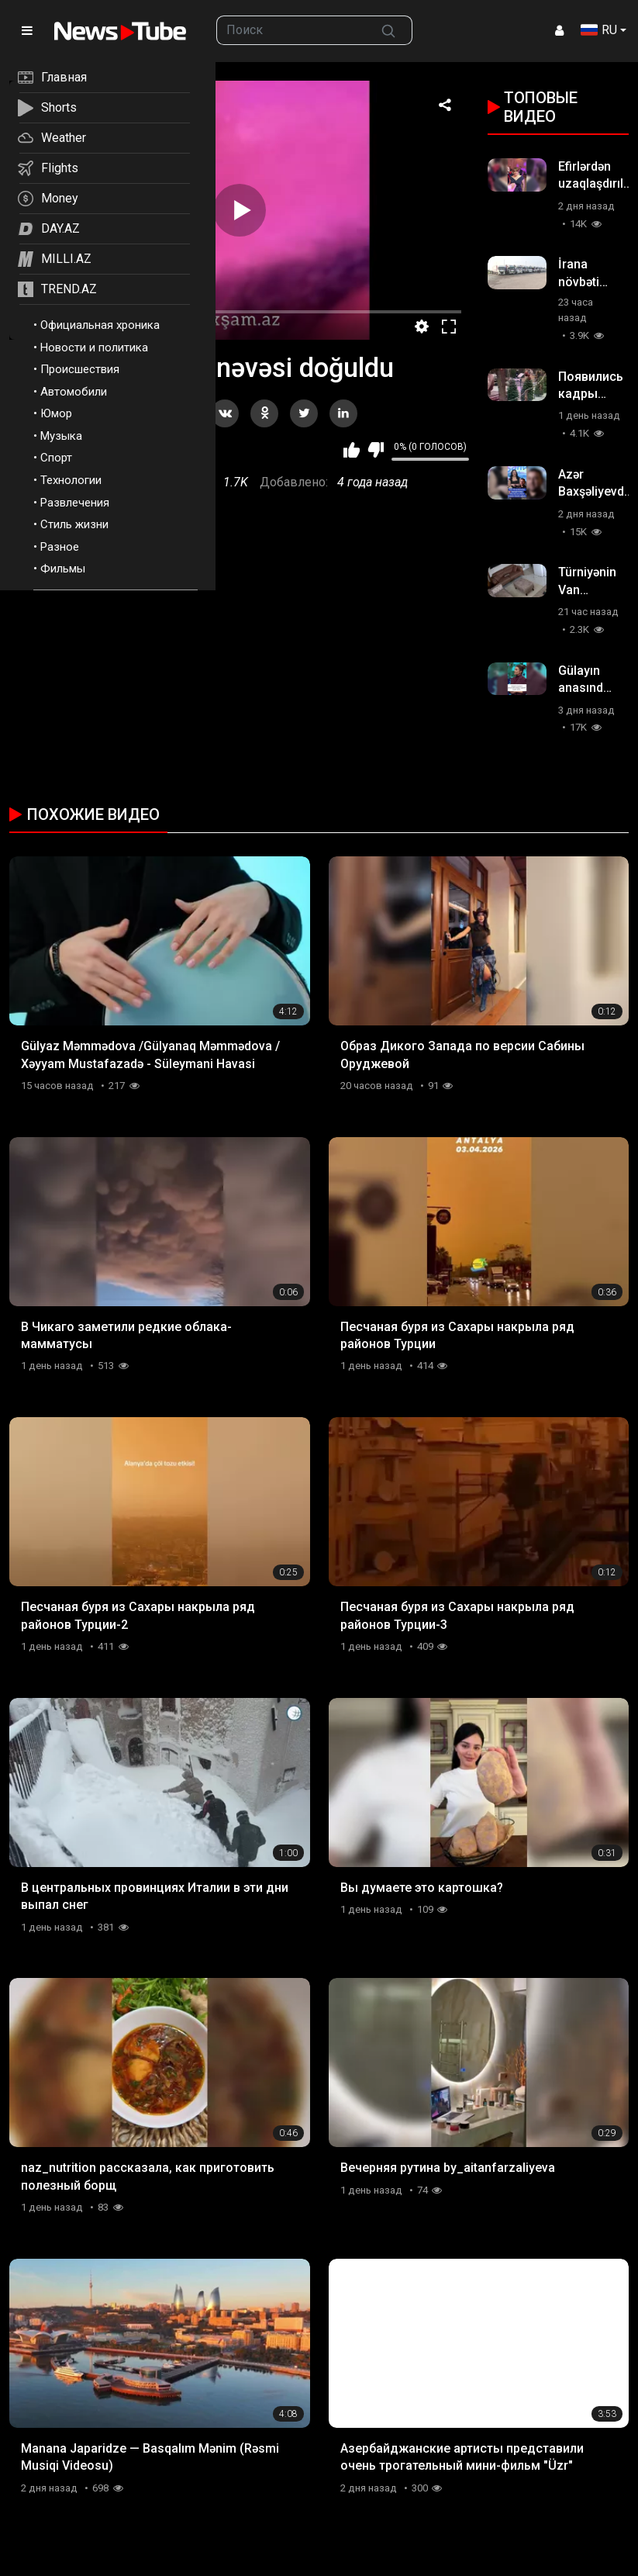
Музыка (61, 436)
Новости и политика (94, 347)
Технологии (71, 480)
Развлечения (74, 503)
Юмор (56, 413)
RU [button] (599, 29)
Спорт (56, 458)
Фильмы (62, 569)
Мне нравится (351, 450)
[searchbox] (291, 30)
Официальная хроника (100, 325)
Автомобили (73, 392)
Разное (59, 547)
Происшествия (79, 369)
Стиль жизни (74, 524)
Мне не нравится (375, 450)
